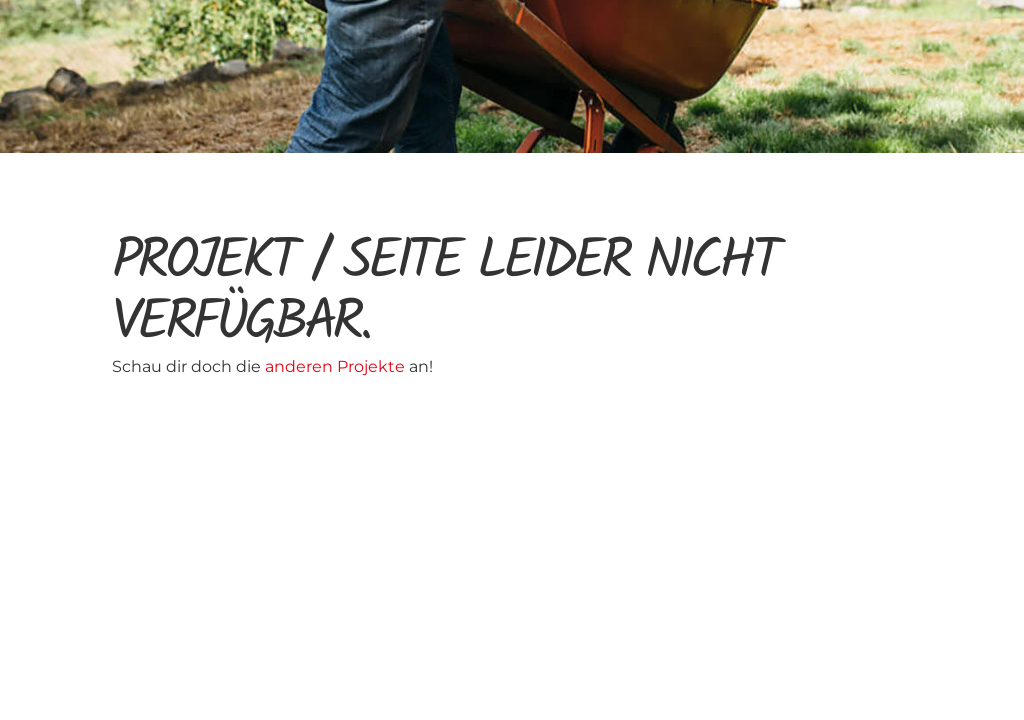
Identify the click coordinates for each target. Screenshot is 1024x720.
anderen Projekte (337, 366)
